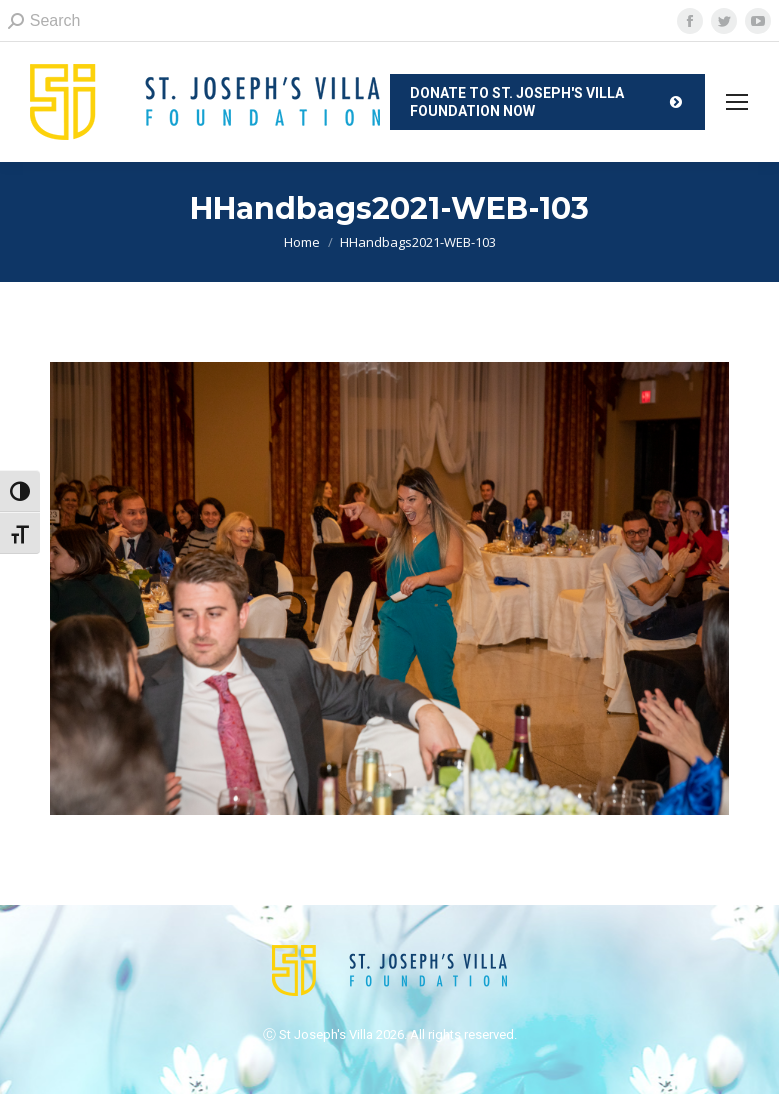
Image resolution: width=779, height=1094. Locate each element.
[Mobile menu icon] (737, 102)
